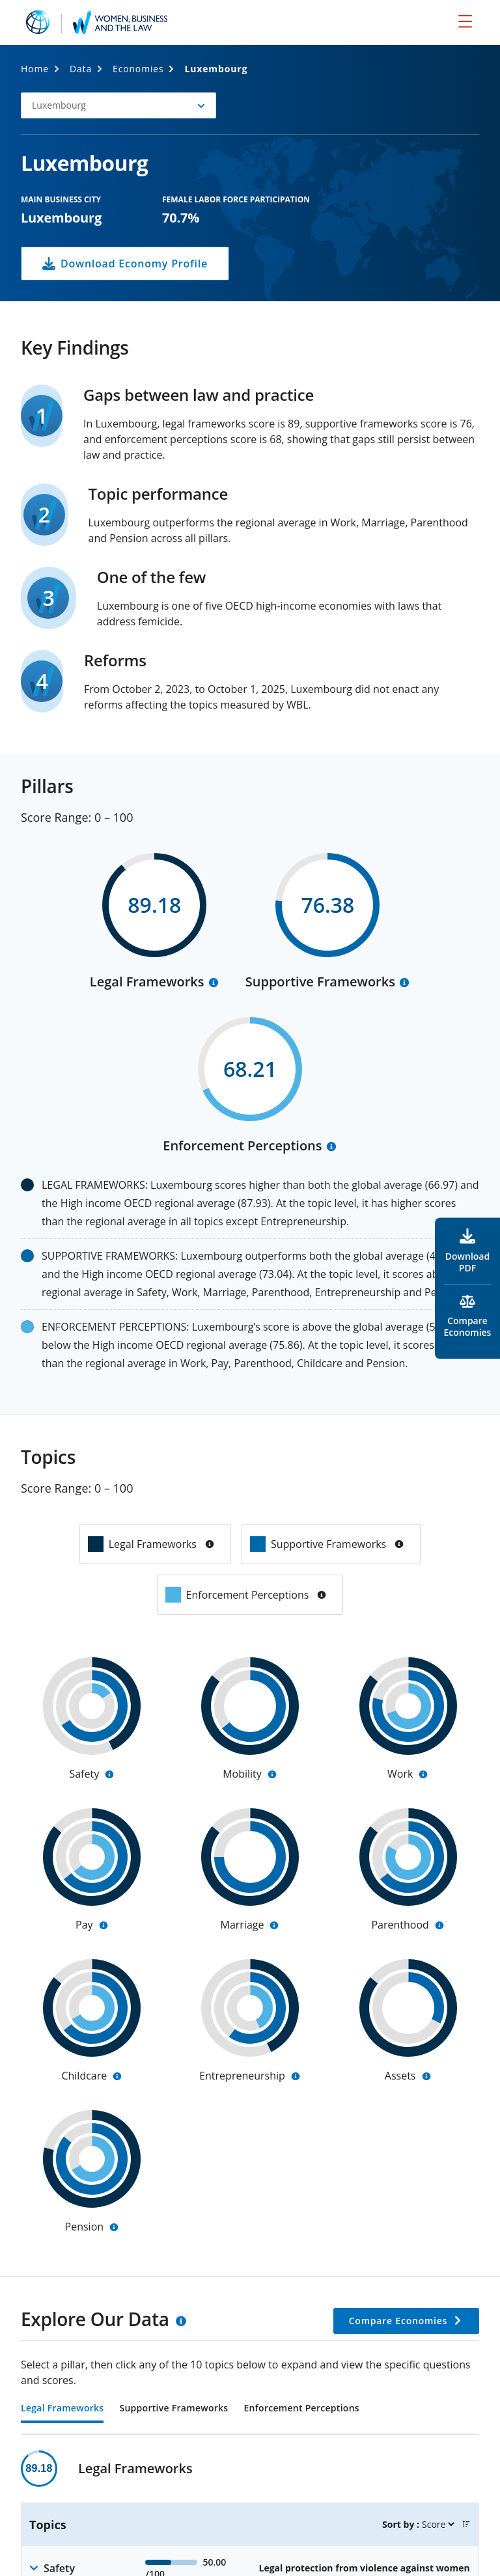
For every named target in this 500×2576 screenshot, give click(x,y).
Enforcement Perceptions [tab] (301, 2409)
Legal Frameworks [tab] (62, 2409)
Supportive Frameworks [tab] (173, 2409)
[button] (118, 105)
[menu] (465, 21)
